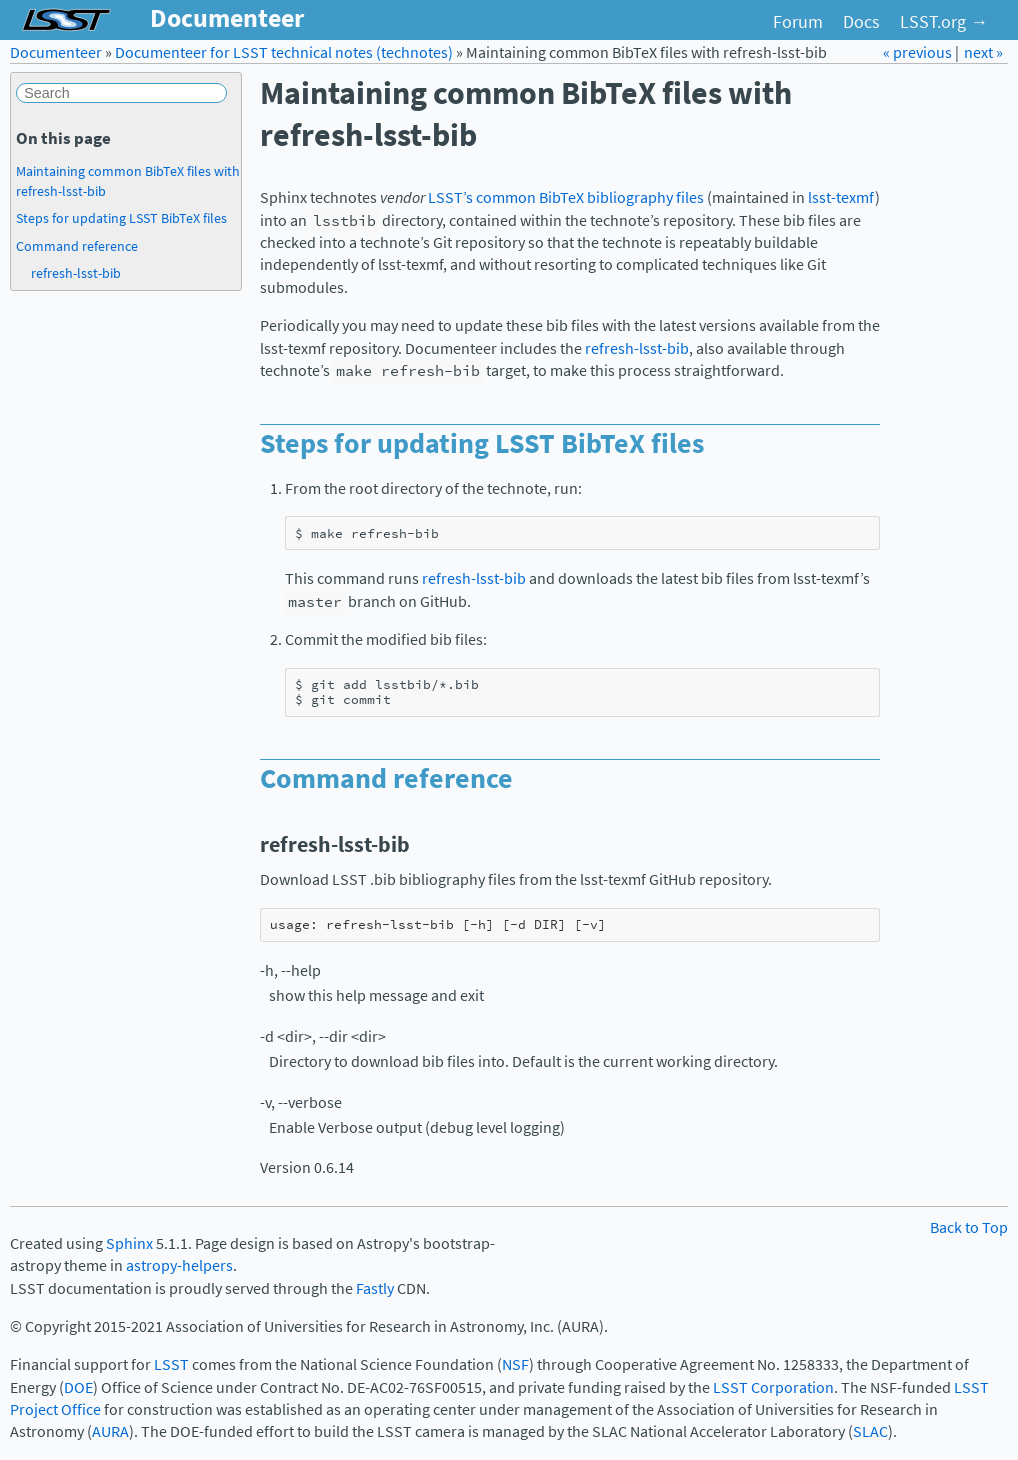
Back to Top (969, 1227)
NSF (515, 1364)
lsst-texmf (841, 197)
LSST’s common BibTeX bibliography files (566, 197)
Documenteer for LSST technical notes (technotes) (284, 52)
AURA (110, 1431)
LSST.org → (944, 22)
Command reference (77, 246)
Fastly (375, 1288)
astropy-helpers (179, 1265)
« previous (919, 52)
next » (983, 52)
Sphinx (129, 1243)
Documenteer (56, 52)
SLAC (870, 1431)
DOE (78, 1387)
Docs (861, 22)
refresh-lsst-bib (76, 273)
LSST (171, 1364)
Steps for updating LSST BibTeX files (121, 218)
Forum (798, 22)
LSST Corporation (773, 1387)
